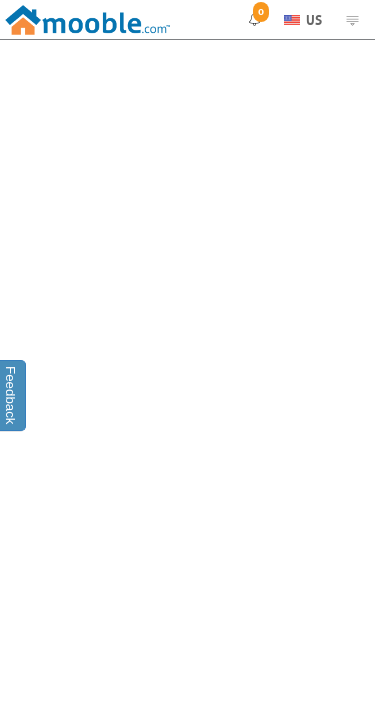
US (303, 18)
